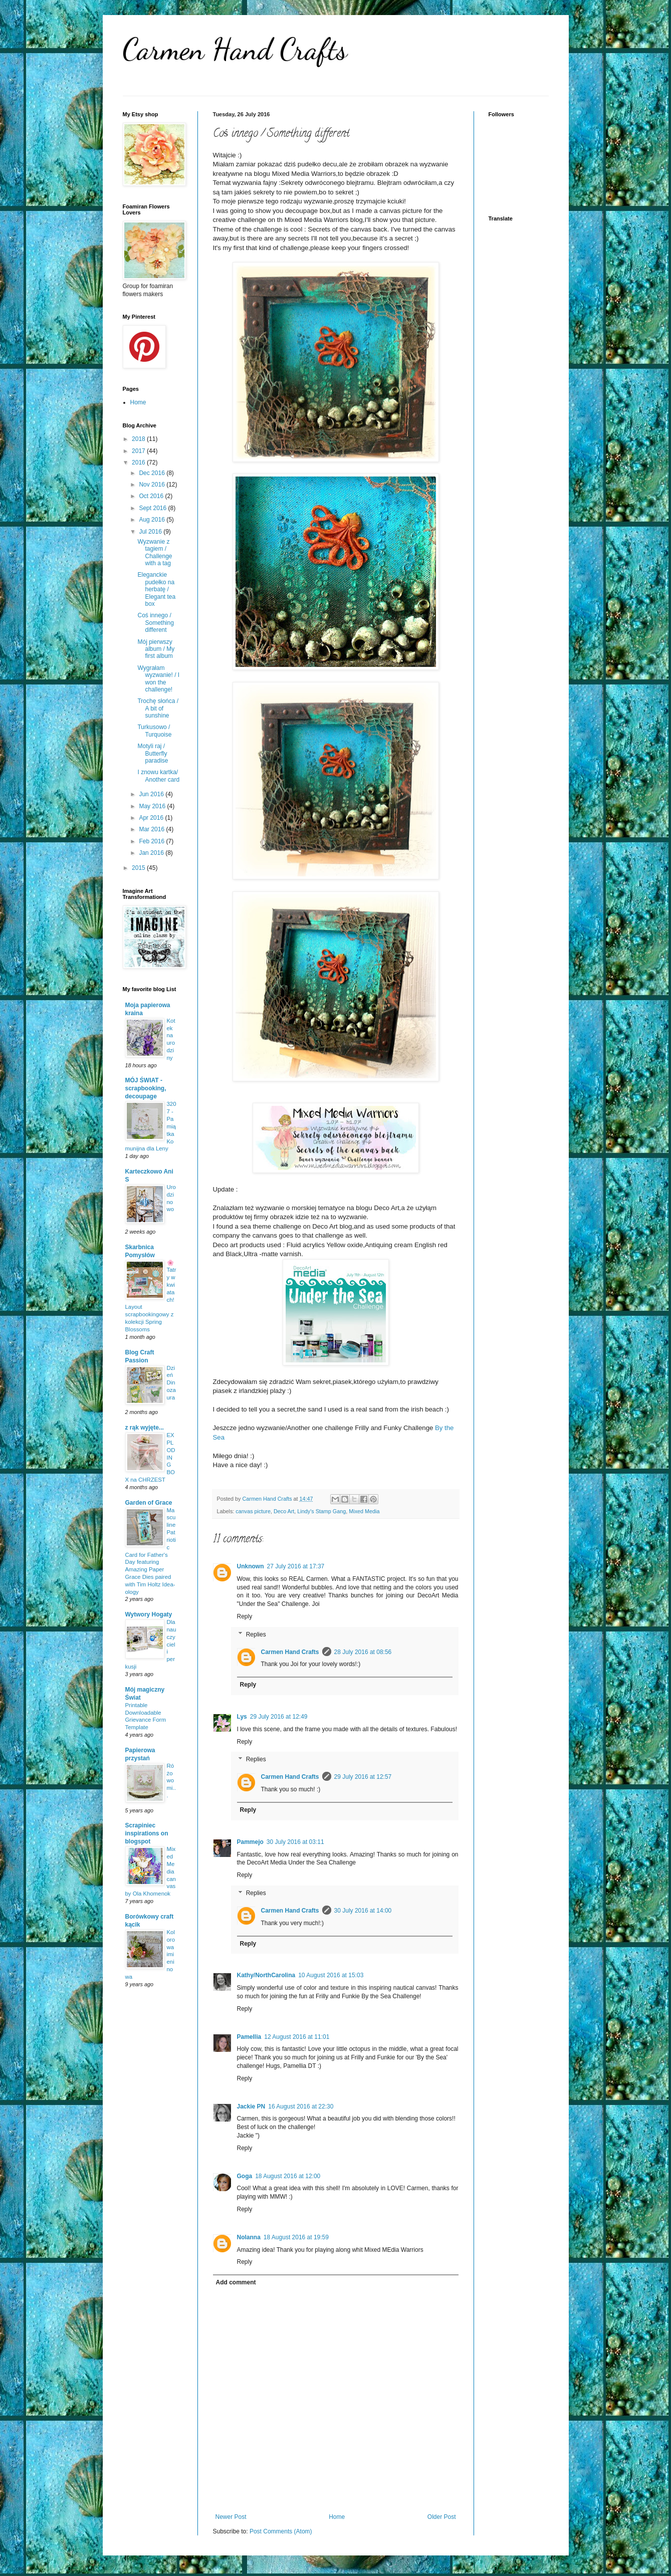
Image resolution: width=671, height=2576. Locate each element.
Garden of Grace (148, 1502)
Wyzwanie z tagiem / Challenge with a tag (154, 552)
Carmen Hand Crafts (235, 49)
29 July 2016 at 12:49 (279, 1716)
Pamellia (249, 2036)
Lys (242, 1716)
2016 (139, 462)
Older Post (441, 2516)
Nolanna (249, 2237)
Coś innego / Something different (155, 622)
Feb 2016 (152, 841)
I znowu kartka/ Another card (158, 776)
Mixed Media (364, 1511)
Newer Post (231, 2516)
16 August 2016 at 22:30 (300, 2106)
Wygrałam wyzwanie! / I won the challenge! (158, 678)
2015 (139, 867)
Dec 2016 (152, 473)
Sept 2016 (153, 508)
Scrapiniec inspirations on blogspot (146, 1833)
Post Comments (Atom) (281, 2531)
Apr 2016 (152, 817)
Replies (256, 1634)
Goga (245, 2176)
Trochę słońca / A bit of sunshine (157, 708)
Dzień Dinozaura (171, 1382)
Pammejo (250, 1841)
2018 (139, 438)
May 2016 (153, 806)
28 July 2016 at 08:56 (363, 1652)
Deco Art (284, 1511)
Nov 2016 (152, 484)
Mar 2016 (152, 829)
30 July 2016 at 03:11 (295, 1841)
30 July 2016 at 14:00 (363, 1910)
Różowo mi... (171, 1780)
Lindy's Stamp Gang (321, 1511)
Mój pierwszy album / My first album (155, 649)
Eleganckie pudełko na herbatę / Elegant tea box (156, 589)
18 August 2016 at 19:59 (296, 2237)
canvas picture (253, 1511)
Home (337, 2516)
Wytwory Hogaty (148, 1614)
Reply (245, 1616)
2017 (139, 450)
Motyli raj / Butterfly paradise (152, 753)
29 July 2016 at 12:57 (363, 1776)
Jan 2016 (152, 852)
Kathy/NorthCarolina (266, 1975)
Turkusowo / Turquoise (154, 731)
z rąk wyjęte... (144, 1427)
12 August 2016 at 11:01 (296, 2036)
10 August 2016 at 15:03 (330, 1975)
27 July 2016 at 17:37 (296, 1566)
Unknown (250, 1566)
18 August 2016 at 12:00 (287, 2176)
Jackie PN (251, 2106)
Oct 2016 (152, 496)
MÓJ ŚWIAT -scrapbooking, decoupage (145, 1088)
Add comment (236, 2282)
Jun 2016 (152, 794)
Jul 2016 (151, 531)
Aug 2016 (152, 519)
